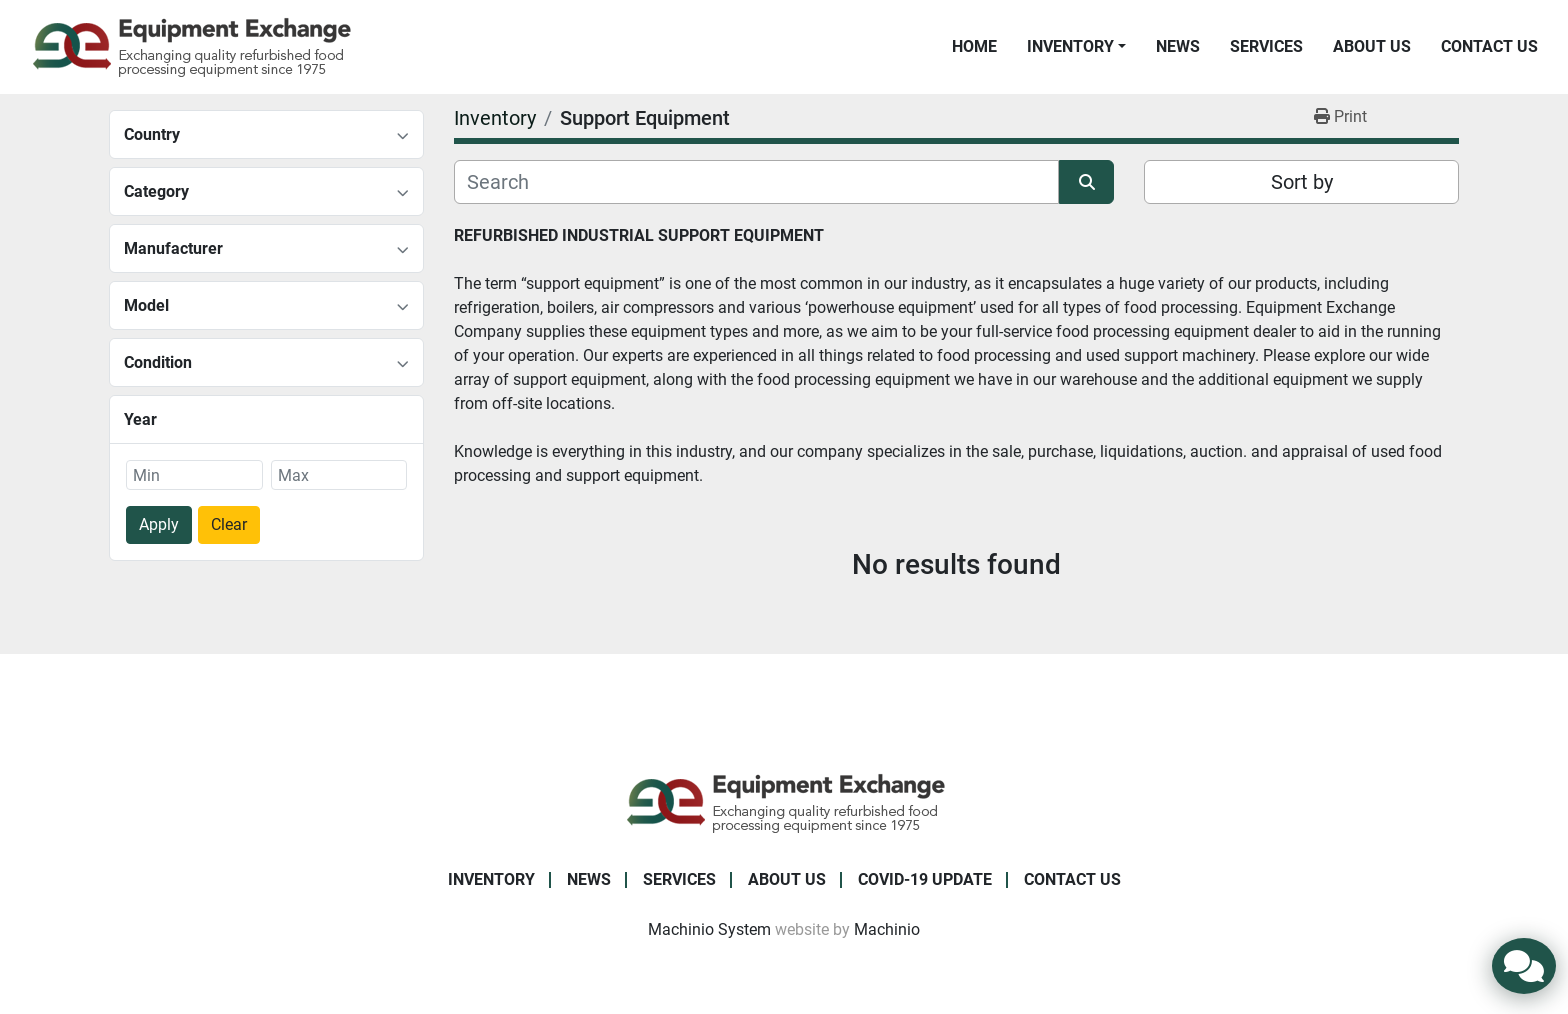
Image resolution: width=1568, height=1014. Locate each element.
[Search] (756, 182)
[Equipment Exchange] (784, 801)
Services (1266, 46)
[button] (1076, 47)
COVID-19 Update (925, 879)
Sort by (1302, 182)
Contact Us (1489, 46)
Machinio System (709, 929)
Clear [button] (229, 524)
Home (974, 46)
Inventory (1070, 46)
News (1178, 46)
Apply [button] (159, 524)
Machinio (887, 929)
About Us (1372, 46)
